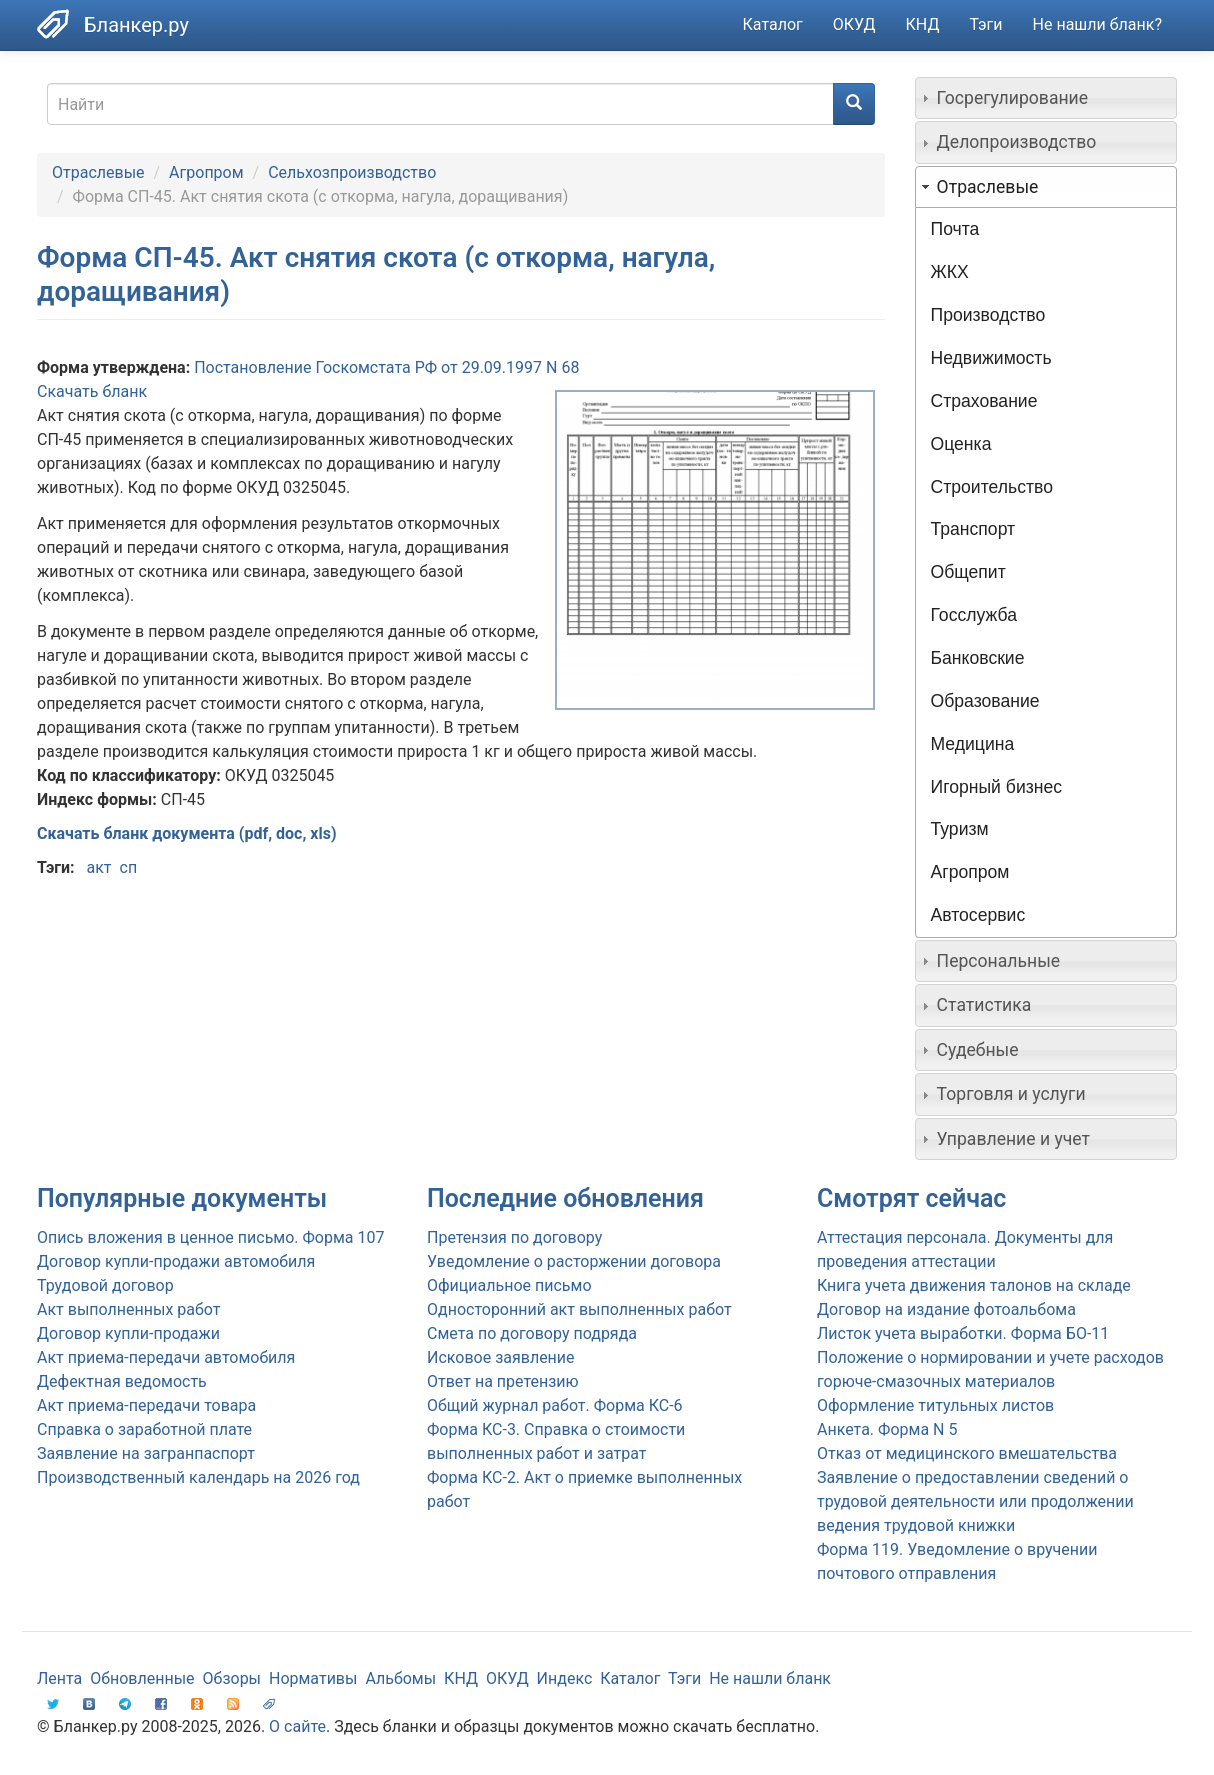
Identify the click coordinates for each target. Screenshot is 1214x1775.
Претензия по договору (514, 1237)
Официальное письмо (509, 1285)
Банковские (978, 658)
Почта (955, 229)
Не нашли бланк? (1097, 24)
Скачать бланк (92, 391)
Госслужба (974, 615)
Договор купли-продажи (128, 1333)
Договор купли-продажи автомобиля (176, 1261)
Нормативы (313, 1678)
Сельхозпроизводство (352, 172)
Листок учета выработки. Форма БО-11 (963, 1333)
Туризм (960, 829)
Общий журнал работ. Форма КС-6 (555, 1405)
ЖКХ (950, 272)
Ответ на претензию (503, 1381)
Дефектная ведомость (122, 1381)
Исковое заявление (501, 1357)
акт (98, 867)
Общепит (968, 572)
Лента (59, 1678)
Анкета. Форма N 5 (887, 1429)
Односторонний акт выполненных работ (579, 1309)
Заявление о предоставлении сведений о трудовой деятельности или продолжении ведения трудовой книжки (975, 1501)
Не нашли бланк (770, 1678)
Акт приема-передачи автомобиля (166, 1357)
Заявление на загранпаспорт (146, 1453)
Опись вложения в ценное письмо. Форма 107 (210, 1237)
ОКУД (854, 24)
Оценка (961, 444)
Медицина (973, 744)
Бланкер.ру (136, 25)
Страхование (984, 401)
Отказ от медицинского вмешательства (967, 1453)
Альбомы (400, 1678)
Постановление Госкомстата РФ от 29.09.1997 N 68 (386, 367)
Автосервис (978, 915)
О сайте (297, 1726)
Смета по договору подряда (532, 1333)
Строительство (992, 487)
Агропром (206, 172)
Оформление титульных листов (935, 1405)
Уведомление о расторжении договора (574, 1261)
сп (129, 867)
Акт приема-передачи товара (146, 1405)
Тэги (985, 24)
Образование (985, 701)
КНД (923, 24)
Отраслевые (98, 172)
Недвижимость (991, 358)
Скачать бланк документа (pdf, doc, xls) (187, 833)
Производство (988, 315)
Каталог (773, 24)
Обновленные (142, 1678)
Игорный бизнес (997, 787)
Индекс (565, 1678)
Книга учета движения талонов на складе (974, 1285)
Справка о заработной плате (144, 1429)
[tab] (1046, 98)
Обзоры (232, 1678)
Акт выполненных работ (128, 1309)
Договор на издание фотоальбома (946, 1309)
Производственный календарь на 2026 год (198, 1477)
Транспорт (973, 529)
